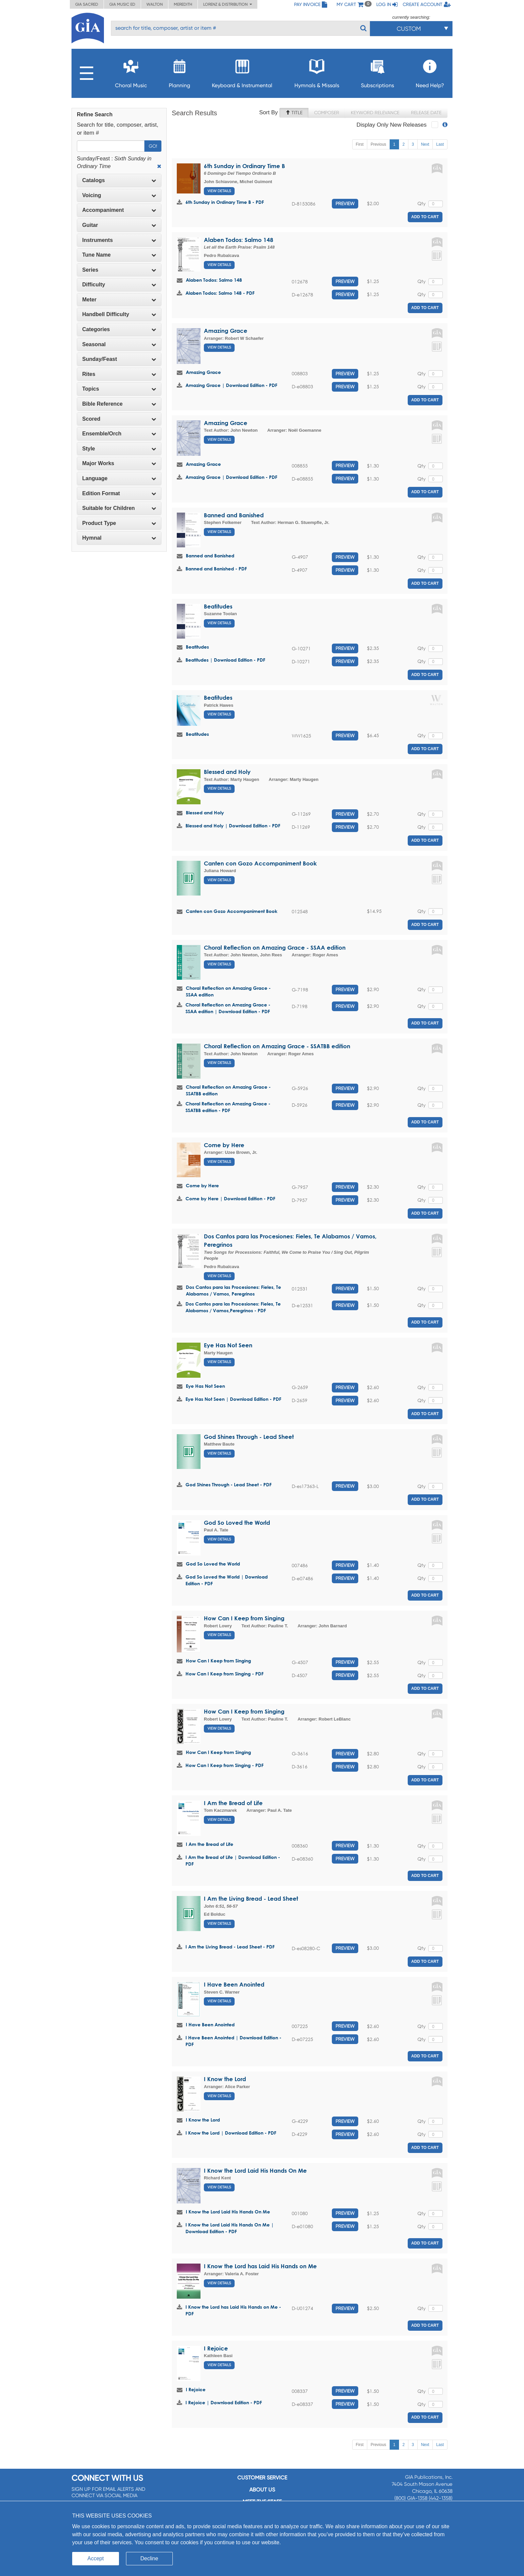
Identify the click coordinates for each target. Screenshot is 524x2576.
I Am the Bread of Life (233, 1803)
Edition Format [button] (119, 493)
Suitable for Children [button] (119, 508)
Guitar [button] (119, 225)
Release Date (426, 112)
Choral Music (131, 72)
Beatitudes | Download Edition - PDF (225, 660)
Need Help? (430, 72)
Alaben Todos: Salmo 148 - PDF (220, 293)
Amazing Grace (225, 330)
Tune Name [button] (119, 255)
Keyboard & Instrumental (242, 72)
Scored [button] (119, 419)
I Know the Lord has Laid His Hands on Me (260, 2266)
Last (440, 144)
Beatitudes (218, 606)
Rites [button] (119, 374)
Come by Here (224, 1145)
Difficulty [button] (119, 284)
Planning (179, 72)
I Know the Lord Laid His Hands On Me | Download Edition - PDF (229, 2228)
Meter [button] (119, 299)
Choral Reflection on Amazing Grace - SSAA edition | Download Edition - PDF (227, 1008)
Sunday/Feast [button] (119, 359)
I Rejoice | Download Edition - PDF (223, 2402)
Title (293, 112)
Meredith (183, 4)
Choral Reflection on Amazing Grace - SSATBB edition (277, 1046)
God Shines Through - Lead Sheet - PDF (228, 1484)
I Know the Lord (225, 2079)
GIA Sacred (86, 4)
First (360, 144)
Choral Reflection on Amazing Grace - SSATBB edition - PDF (227, 1107)
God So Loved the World (237, 1522)
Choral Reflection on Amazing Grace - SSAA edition (275, 947)
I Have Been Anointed (234, 1984)
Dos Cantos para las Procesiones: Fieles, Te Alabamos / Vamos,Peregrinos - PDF (233, 1307)
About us (262, 2489)
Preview (345, 203)
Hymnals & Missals (316, 72)
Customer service (262, 2477)
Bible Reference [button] (119, 404)
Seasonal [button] (119, 344)
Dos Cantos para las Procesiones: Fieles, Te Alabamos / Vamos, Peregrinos (233, 1290)
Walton (154, 4)
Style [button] (119, 448)
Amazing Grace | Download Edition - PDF (231, 385)
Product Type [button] (119, 523)
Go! (153, 146)
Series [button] (119, 270)
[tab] (119, 180)
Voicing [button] (119, 195)
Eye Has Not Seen (228, 1345)
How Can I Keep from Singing (244, 1618)
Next (425, 144)
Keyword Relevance (375, 112)
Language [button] (119, 478)
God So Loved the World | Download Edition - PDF (226, 1580)
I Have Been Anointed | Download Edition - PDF (233, 2041)
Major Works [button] (119, 463)
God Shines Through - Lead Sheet (249, 1437)
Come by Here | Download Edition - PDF (230, 1198)
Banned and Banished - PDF (216, 568)
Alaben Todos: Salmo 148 (238, 240)
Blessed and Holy (227, 772)
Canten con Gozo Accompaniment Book (260, 863)
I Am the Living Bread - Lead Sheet (251, 1898)
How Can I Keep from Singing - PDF (224, 1673)
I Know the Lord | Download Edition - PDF (230, 2133)
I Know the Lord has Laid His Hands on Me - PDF (233, 2310)
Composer (326, 112)
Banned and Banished (234, 515)
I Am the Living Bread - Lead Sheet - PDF (230, 1946)
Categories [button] (119, 329)
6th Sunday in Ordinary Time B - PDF (224, 202)
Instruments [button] (119, 240)
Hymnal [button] (119, 538)
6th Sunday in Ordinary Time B (244, 166)
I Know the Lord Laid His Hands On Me (255, 2170)
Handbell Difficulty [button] (119, 314)
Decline (149, 2558)
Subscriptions (377, 72)
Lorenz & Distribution (227, 4)
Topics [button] (119, 389)
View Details (219, 191)
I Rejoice (216, 2348)
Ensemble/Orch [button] (119, 433)
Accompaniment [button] (119, 210)
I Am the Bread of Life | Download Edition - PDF (232, 1860)
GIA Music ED (122, 4)
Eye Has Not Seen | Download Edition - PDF (233, 1399)
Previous (378, 144)
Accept (96, 2558)
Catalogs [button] (119, 180)
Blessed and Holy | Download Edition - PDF (232, 825)
